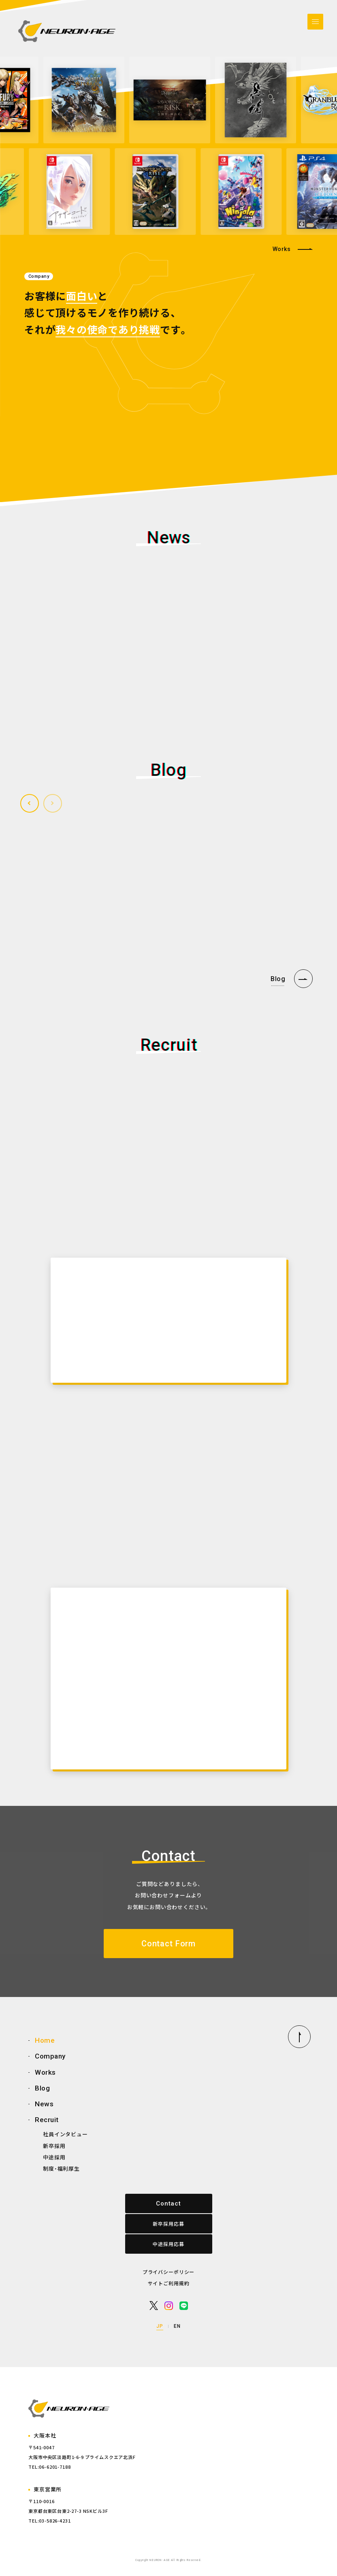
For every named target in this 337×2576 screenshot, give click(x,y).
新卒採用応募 (168, 2223)
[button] (29, 803)
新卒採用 (54, 2146)
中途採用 (54, 2157)
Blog (42, 2088)
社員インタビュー (65, 2134)
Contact (168, 2203)
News (44, 2104)
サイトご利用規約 (169, 2283)
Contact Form (168, 1943)
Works (281, 249)
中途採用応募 (168, 2243)
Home (45, 2040)
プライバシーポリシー (168, 2271)
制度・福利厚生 (61, 2168)
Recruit (47, 2120)
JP (159, 2326)
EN (177, 2326)
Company (50, 2056)
